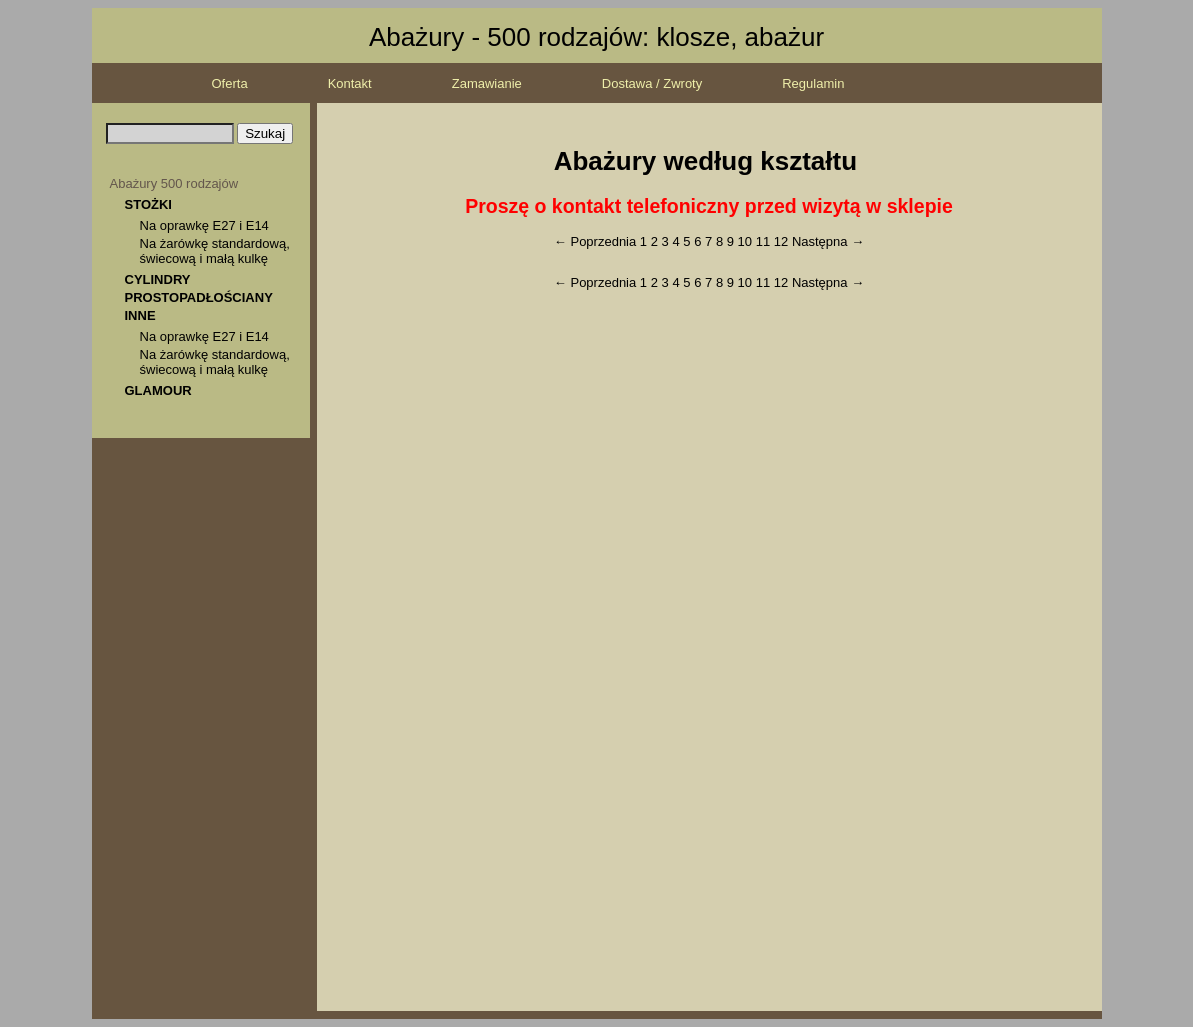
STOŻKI (148, 204)
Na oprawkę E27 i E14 (204, 225)
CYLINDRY (158, 279)
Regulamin (813, 83)
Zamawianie (487, 83)
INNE (140, 315)
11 (763, 241)
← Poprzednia (595, 241)
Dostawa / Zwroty (652, 83)
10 (745, 241)
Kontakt (350, 83)
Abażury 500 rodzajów (174, 183)
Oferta (230, 83)
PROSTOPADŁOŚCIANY (199, 297)
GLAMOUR (158, 390)
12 (781, 241)
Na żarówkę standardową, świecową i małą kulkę (215, 251)
